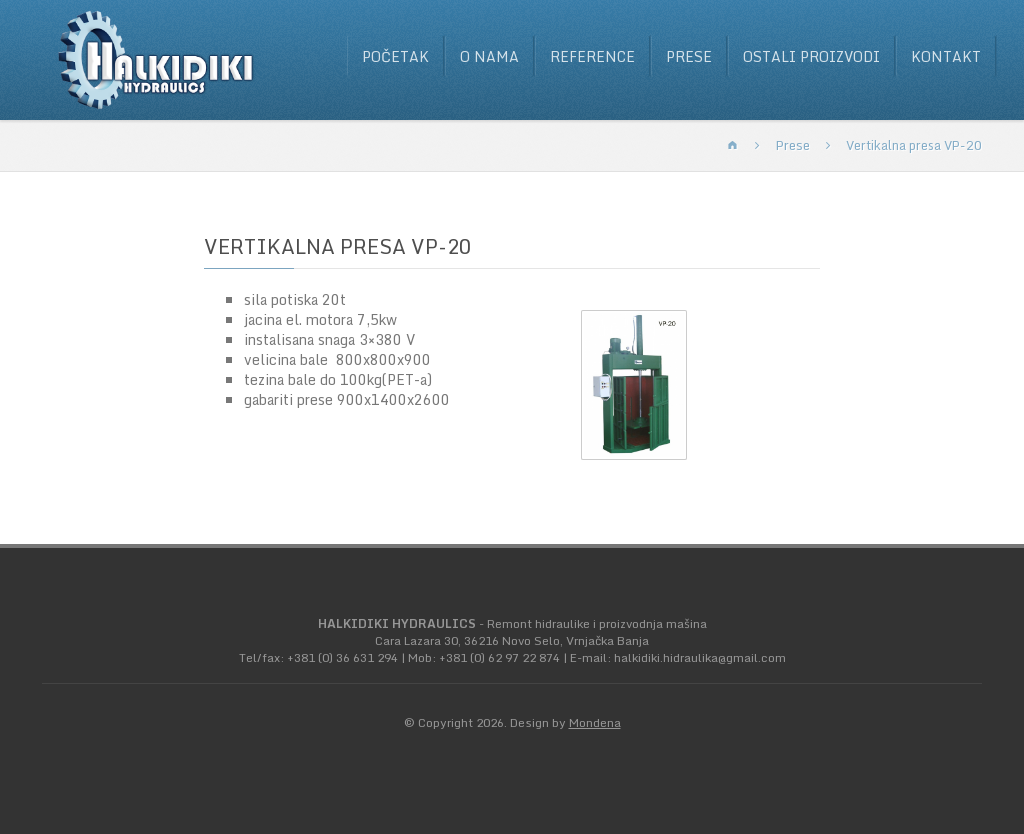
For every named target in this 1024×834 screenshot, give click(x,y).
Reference (592, 56)
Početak (395, 56)
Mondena (595, 722)
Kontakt (946, 56)
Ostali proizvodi (811, 56)
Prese (689, 56)
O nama (489, 56)
